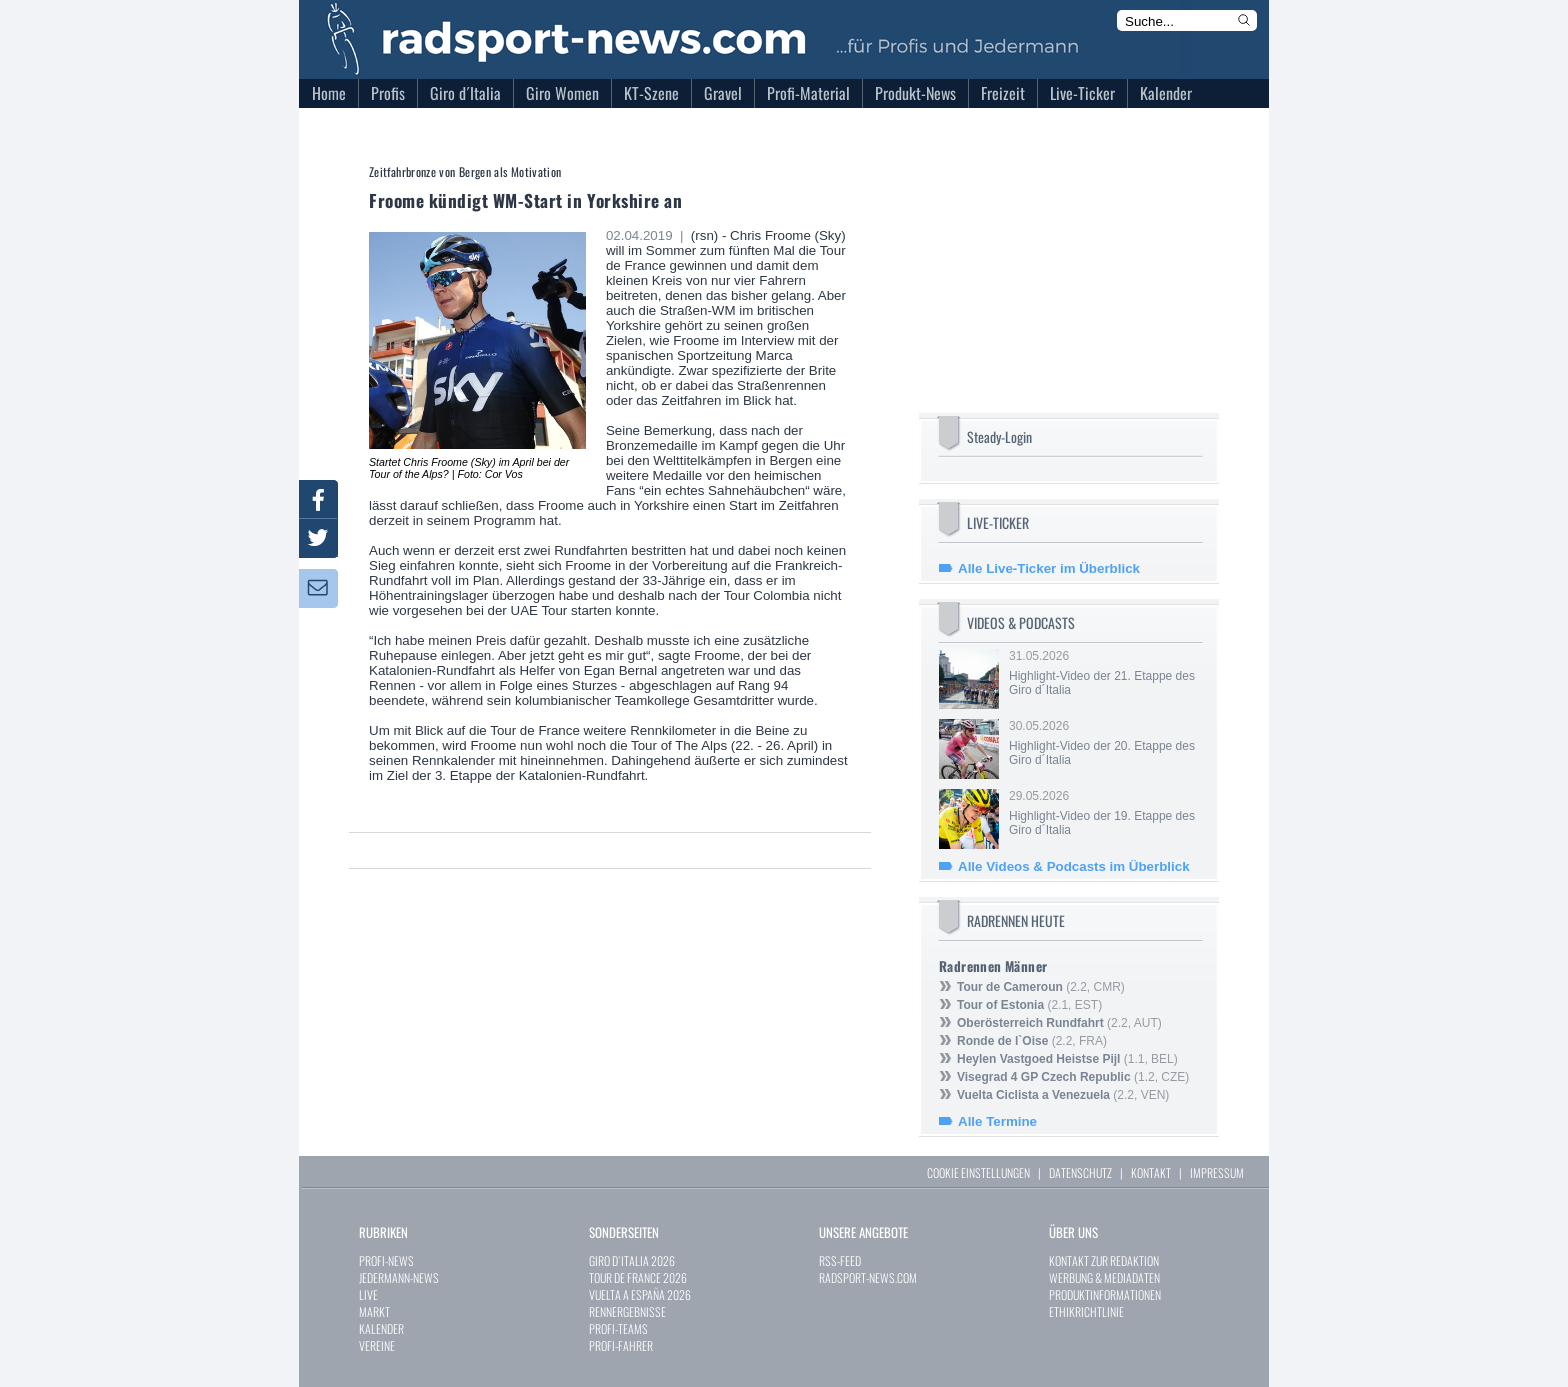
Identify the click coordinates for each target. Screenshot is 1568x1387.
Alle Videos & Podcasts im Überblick (1074, 866)
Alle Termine (997, 1121)
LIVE (368, 1294)
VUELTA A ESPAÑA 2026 (640, 1294)
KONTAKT (1151, 1172)
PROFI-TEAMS (618, 1328)
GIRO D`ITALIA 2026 (632, 1260)
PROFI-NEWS (386, 1260)
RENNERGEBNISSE (627, 1311)
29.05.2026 (1104, 813)
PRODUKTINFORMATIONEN (1105, 1294)
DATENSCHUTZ (1080, 1172)
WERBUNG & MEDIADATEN (1104, 1277)
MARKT (374, 1311)
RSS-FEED (840, 1260)
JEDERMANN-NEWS (399, 1277)
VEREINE (377, 1345)
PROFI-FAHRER (621, 1345)
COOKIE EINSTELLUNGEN (978, 1172)
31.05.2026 (1104, 673)
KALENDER (381, 1328)
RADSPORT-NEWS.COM (868, 1277)
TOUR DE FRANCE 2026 (638, 1277)
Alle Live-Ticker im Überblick (1049, 568)
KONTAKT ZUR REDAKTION (1104, 1260)
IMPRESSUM (1217, 1172)
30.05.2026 (1104, 743)
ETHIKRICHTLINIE (1086, 1311)
